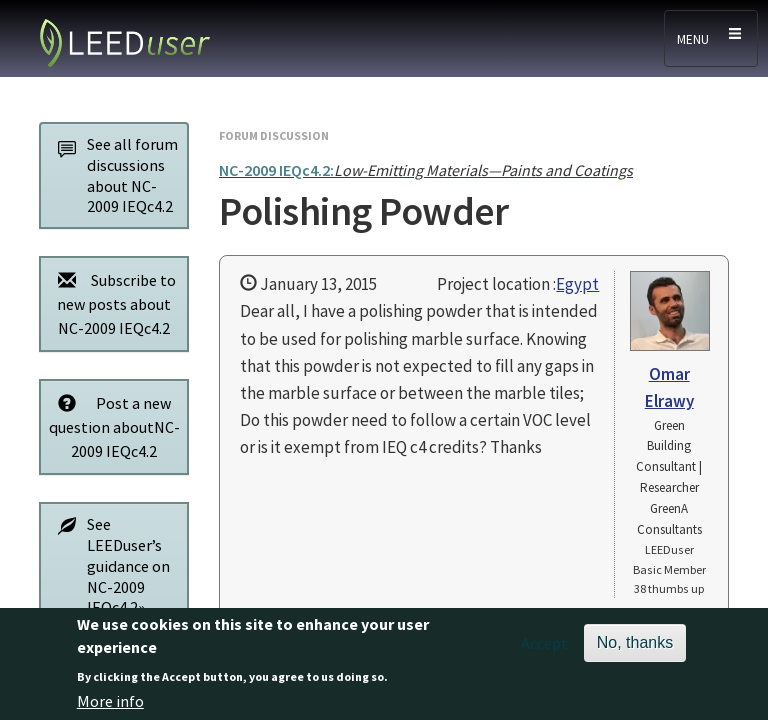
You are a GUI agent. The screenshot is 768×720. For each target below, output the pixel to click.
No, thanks (635, 651)
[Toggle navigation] (711, 38)
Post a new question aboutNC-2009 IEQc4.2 (113, 426)
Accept (544, 652)
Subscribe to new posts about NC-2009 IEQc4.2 (111, 303)
